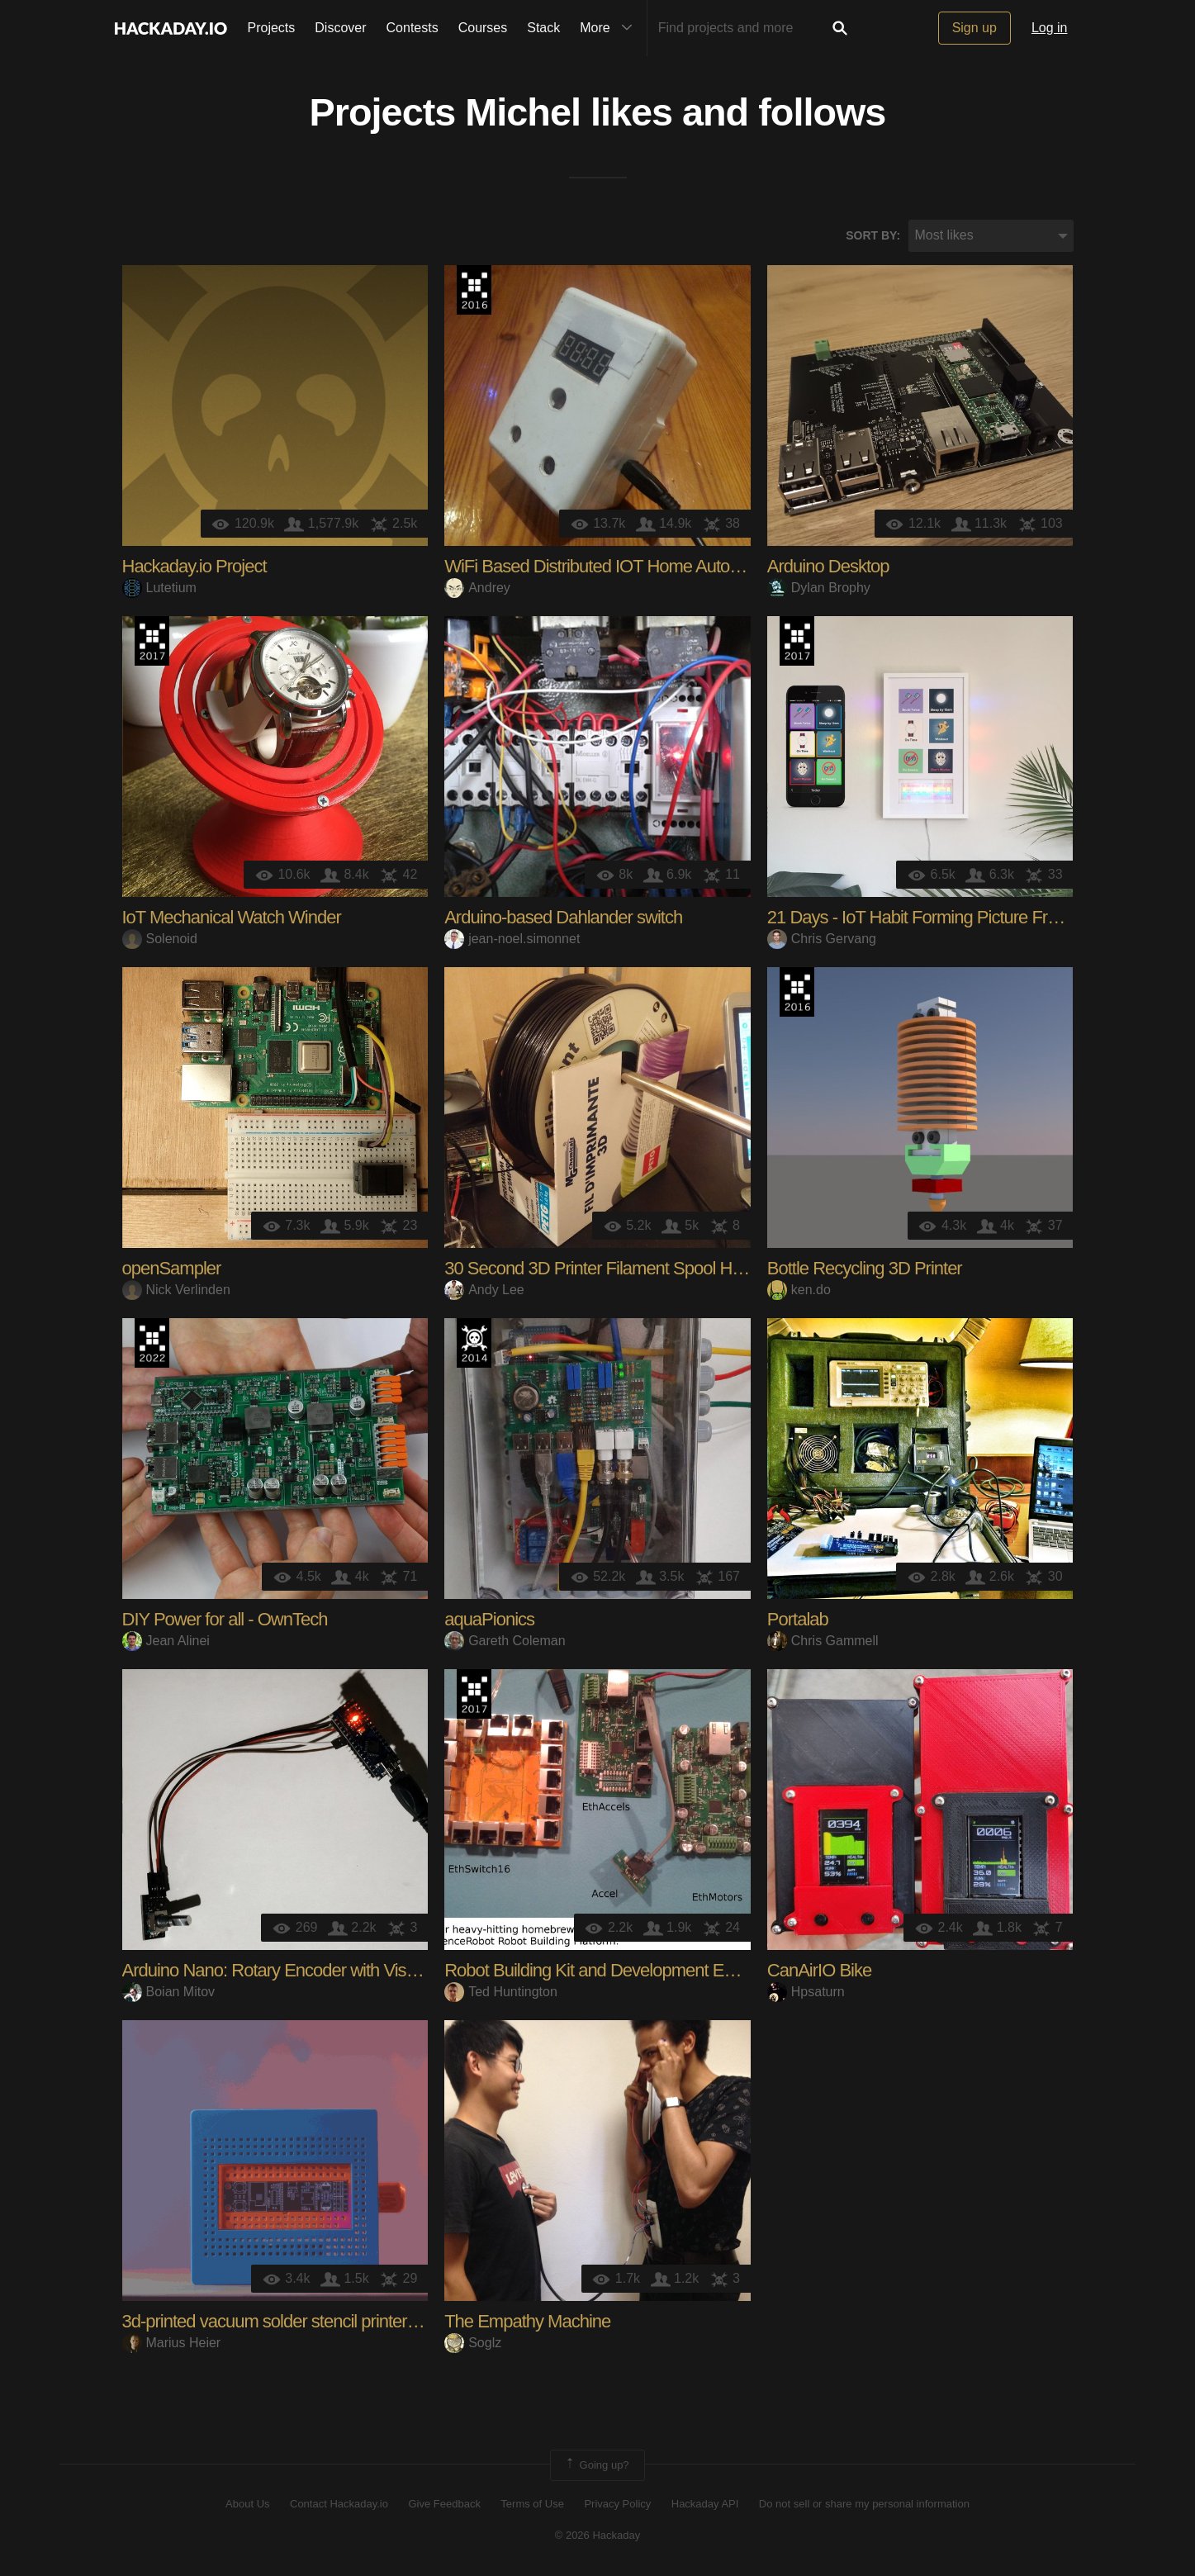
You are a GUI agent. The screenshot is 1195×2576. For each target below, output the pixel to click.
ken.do (799, 1290)
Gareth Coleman (504, 1641)
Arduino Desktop (828, 566)
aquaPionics (489, 1619)
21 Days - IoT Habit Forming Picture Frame (923, 917)
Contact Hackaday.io (339, 2504)
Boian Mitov (169, 1992)
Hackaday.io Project (194, 566)
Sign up (974, 28)
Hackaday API (705, 2504)
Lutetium (159, 588)
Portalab (797, 1619)
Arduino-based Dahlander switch (563, 917)
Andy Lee (484, 1290)
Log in (1049, 28)
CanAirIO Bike (819, 1970)
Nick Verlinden (176, 1290)
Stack (543, 28)
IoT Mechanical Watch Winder (231, 917)
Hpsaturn (806, 1992)
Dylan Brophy (818, 588)
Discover (340, 28)
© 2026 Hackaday (598, 2535)
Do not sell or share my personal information (864, 2504)
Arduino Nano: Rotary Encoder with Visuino (280, 1970)
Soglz (472, 2343)
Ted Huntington (500, 1992)
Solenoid (159, 939)
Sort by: (873, 235)
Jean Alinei (166, 1641)
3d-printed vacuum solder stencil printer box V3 (292, 2321)
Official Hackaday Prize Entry (474, 1343)
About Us (247, 2504)
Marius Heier (171, 2343)
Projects (272, 28)
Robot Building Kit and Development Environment (624, 1970)
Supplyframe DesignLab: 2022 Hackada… (152, 1343)
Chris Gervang (821, 939)
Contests (412, 28)
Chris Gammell (823, 1641)
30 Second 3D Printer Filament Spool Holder (606, 1268)
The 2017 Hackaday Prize (152, 641)
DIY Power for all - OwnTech (225, 1619)
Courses (483, 28)
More (609, 28)
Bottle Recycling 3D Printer (864, 1268)
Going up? (596, 2465)
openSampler (171, 1268)
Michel (523, 112)
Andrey (477, 588)
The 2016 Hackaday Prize (474, 290)
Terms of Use (532, 2504)
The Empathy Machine (527, 2321)
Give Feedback (444, 2504)
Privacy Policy (617, 2504)
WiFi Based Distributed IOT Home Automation (611, 566)
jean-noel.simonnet (512, 939)
